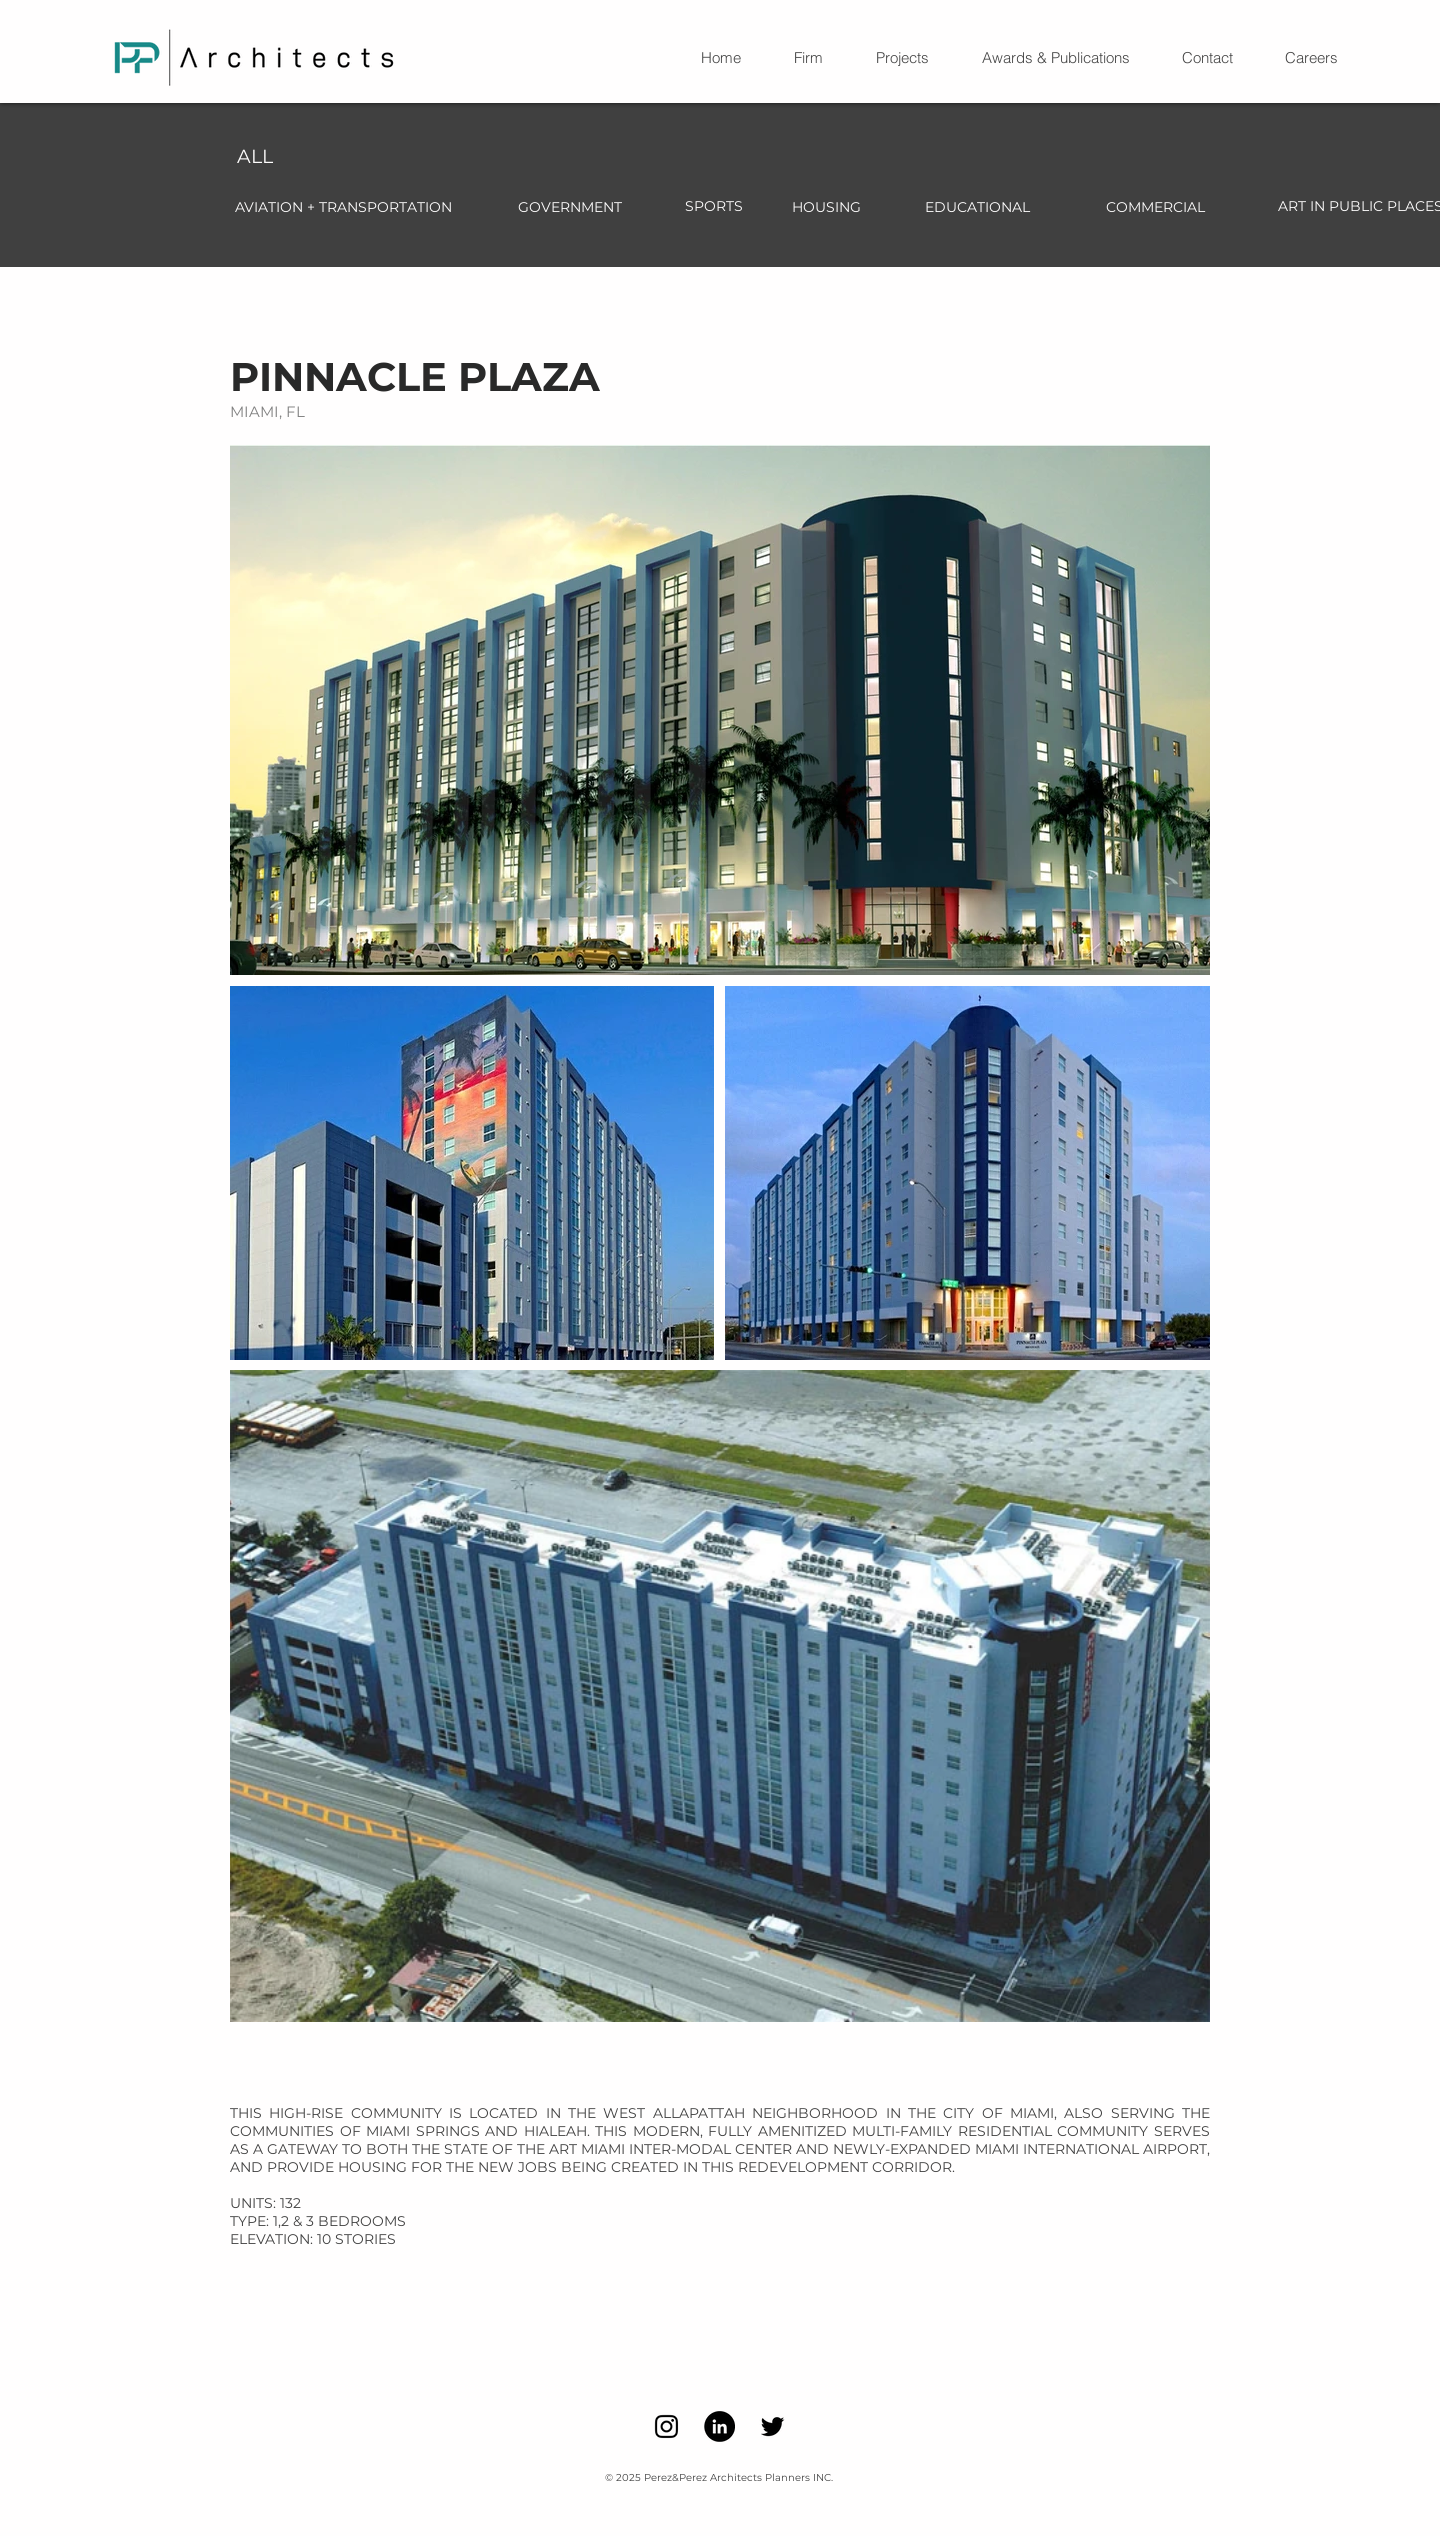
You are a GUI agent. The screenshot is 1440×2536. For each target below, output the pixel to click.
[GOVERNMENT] (570, 207)
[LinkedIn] (719, 2426)
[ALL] (255, 157)
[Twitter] (772, 2426)
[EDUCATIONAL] (977, 207)
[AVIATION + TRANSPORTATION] (343, 207)
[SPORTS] (714, 207)
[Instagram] (666, 2426)
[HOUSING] (826, 207)
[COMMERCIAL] (1155, 207)
